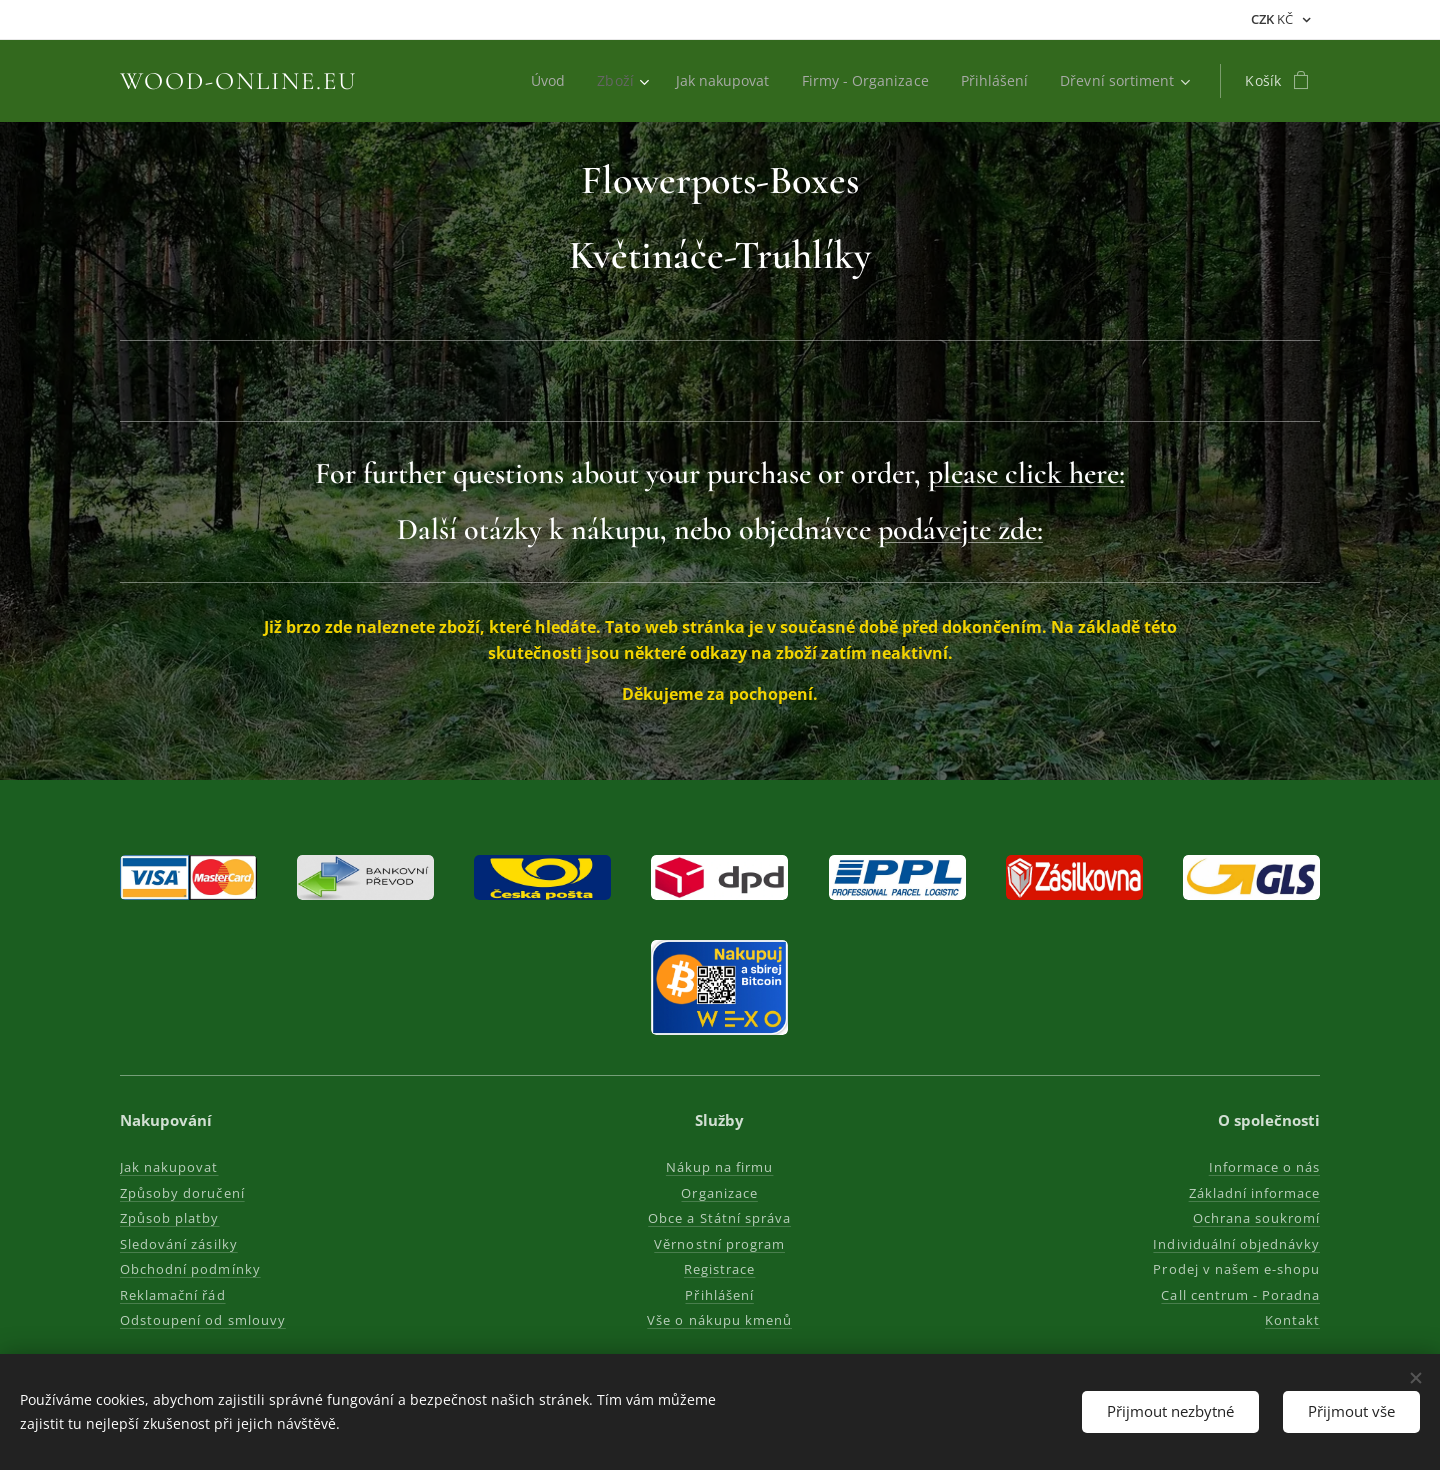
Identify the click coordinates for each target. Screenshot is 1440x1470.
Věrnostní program (720, 1244)
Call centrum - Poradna (1240, 1295)
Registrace (719, 1269)
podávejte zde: (960, 529)
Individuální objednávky (1236, 1244)
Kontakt (1292, 1320)
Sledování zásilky (179, 1244)
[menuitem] (540, 81)
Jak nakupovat (169, 1167)
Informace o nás (1264, 1167)
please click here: (1026, 473)
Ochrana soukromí (1256, 1218)
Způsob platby (170, 1218)
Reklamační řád (173, 1295)
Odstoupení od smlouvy (203, 1320)
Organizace (720, 1193)
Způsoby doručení (182, 1193)
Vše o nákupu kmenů (720, 1320)
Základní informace (1254, 1193)
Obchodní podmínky (190, 1269)
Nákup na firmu (720, 1167)
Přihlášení (720, 1295)
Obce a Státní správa (720, 1218)
